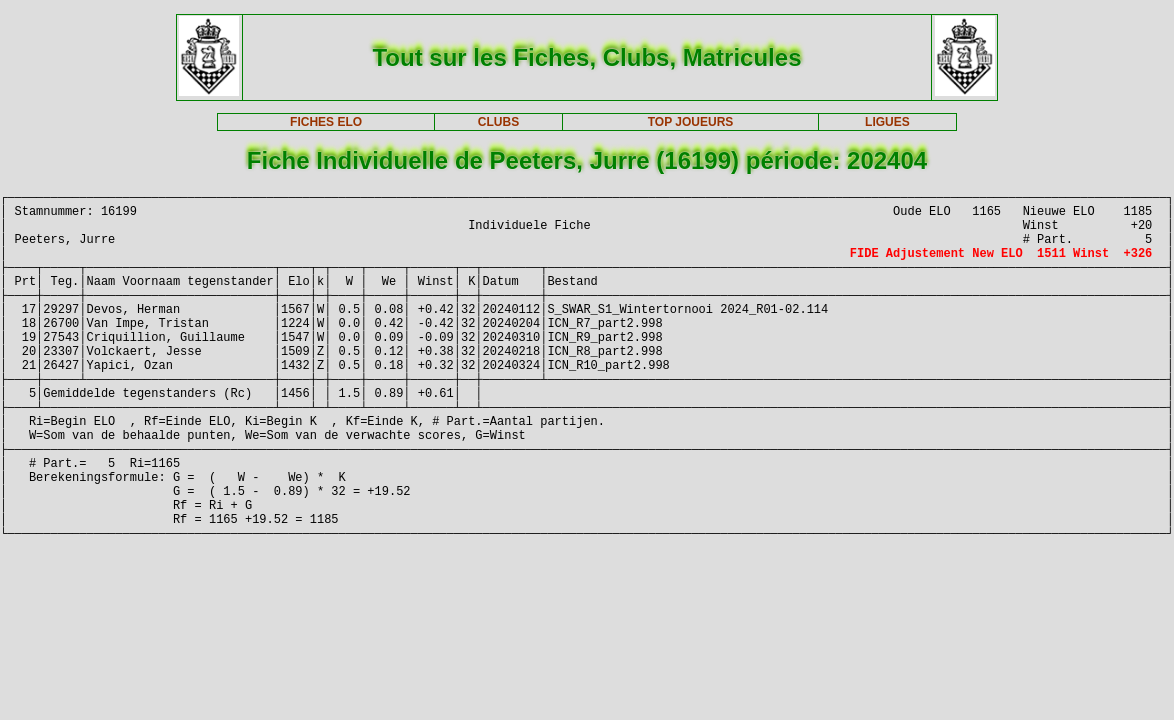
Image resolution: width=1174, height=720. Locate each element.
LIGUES (887, 122)
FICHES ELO (326, 122)
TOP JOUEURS (691, 122)
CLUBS (498, 122)
